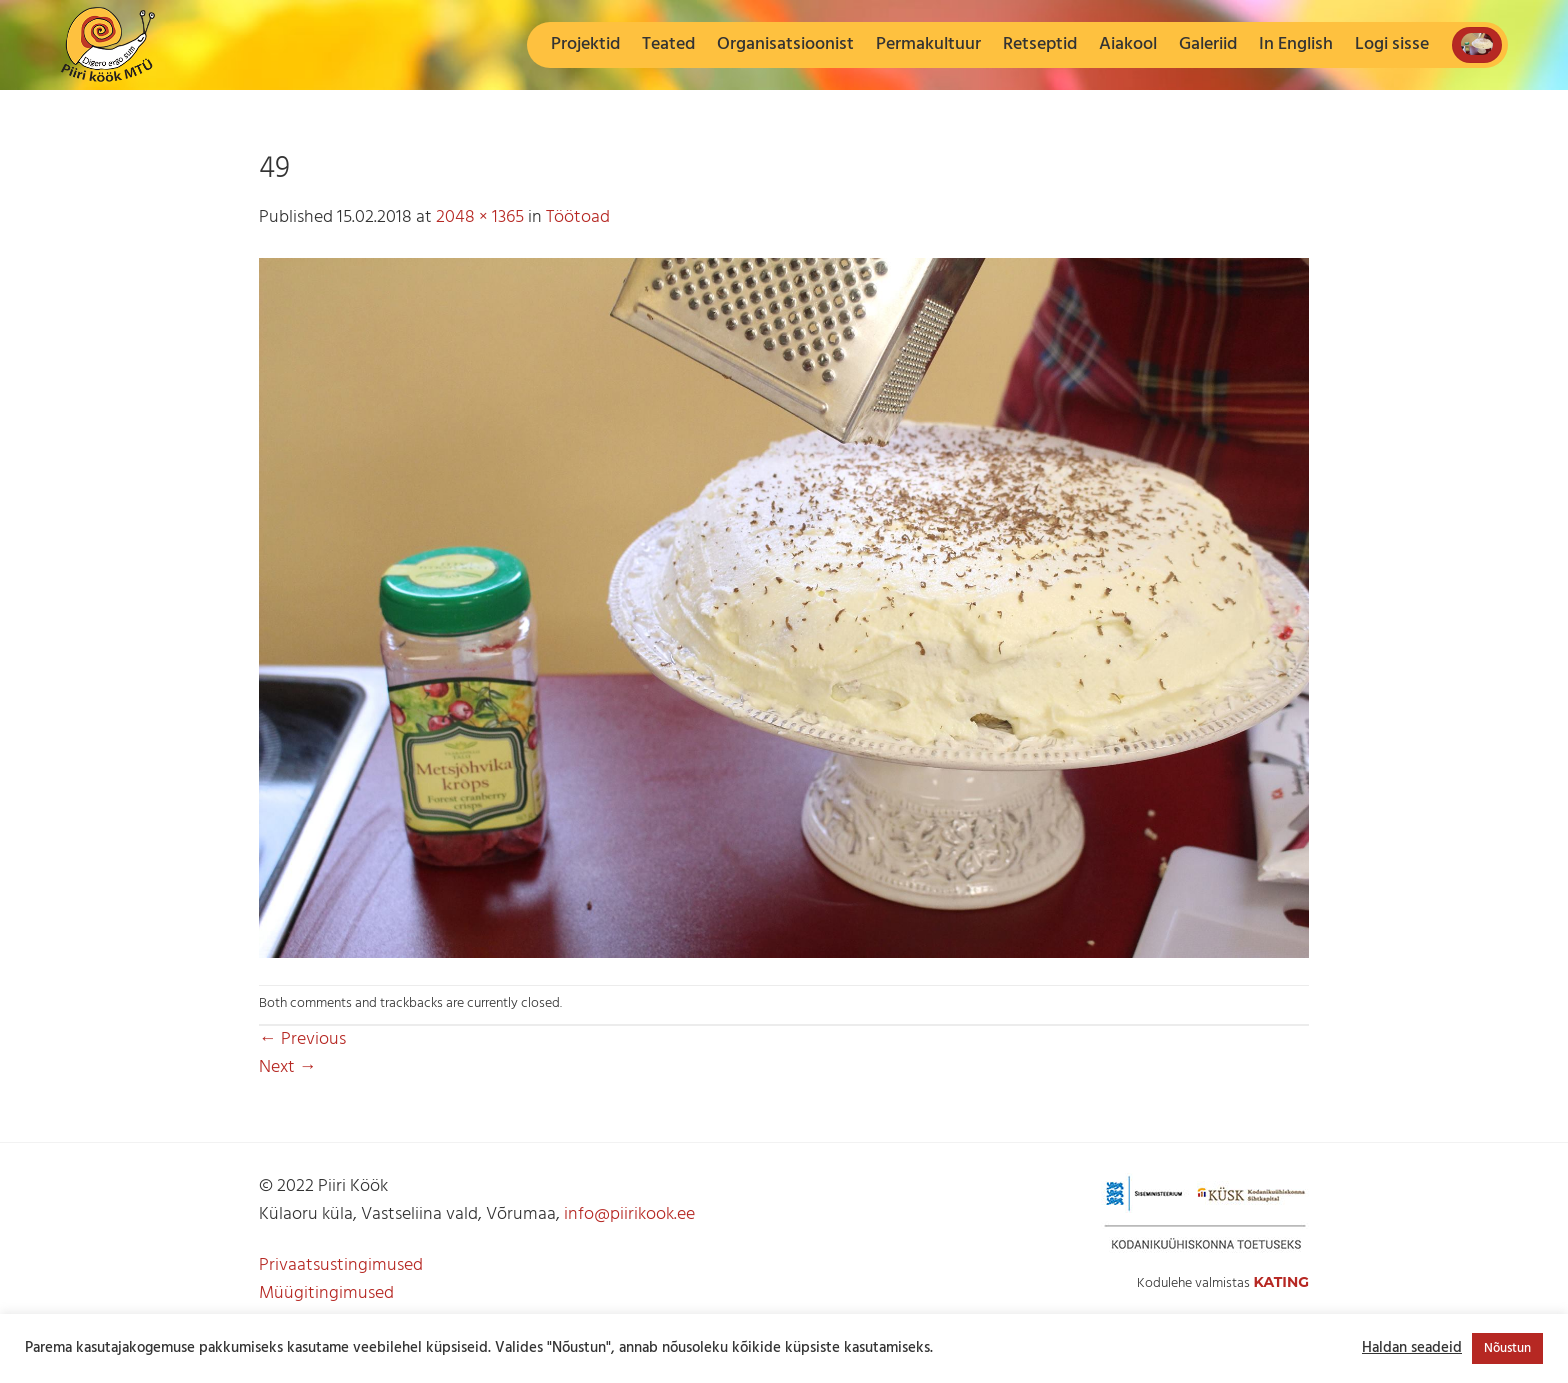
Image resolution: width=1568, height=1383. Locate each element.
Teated (668, 44)
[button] (1392, 45)
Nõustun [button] (1507, 1348)
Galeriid (1208, 44)
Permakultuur (928, 44)
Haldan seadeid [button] (1412, 1349)
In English (1296, 44)
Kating (1281, 1282)
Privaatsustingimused (341, 1265)
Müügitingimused (326, 1293)
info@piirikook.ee (629, 1214)
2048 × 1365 (480, 217)
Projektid (585, 44)
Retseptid (1040, 44)
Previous (302, 1039)
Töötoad (578, 217)
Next (288, 1067)
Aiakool (1128, 44)
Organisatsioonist (785, 44)
